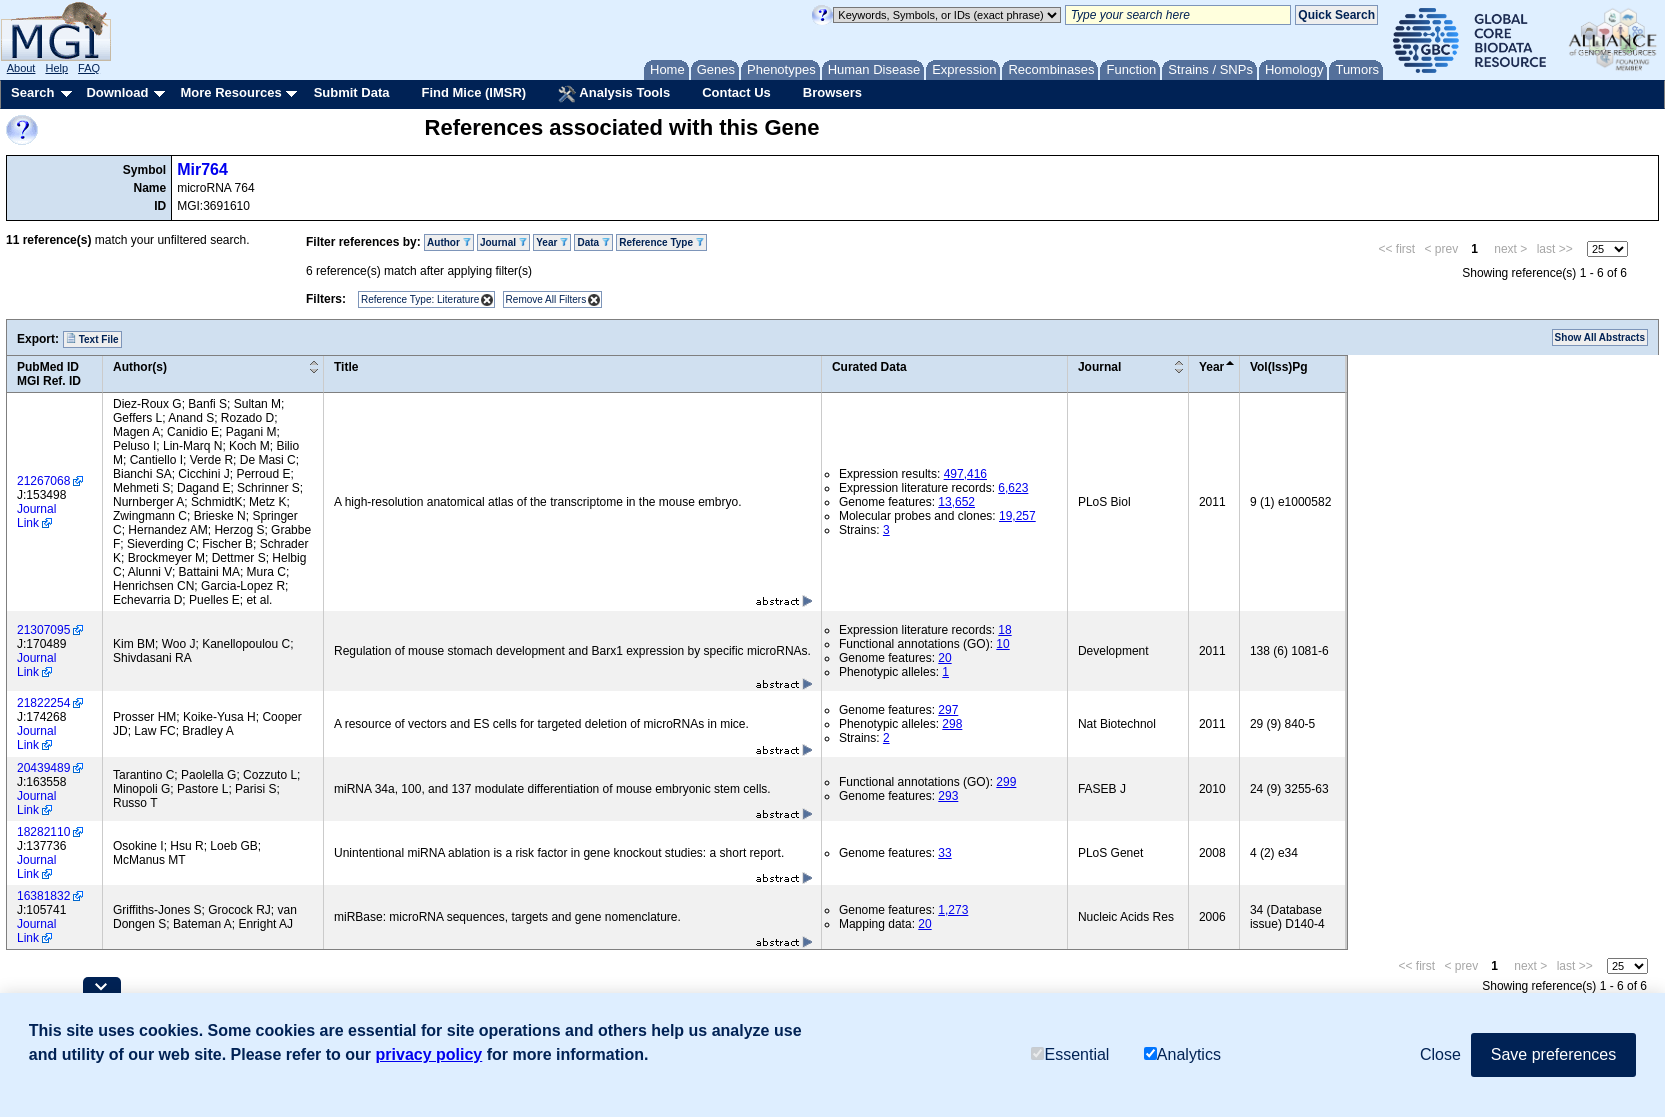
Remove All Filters (546, 299)
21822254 (43, 703)
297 (948, 710)
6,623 (1013, 488)
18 (1004, 630)
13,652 (956, 502)
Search (32, 92)
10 (1002, 644)
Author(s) (140, 367)
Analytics (1182, 1054)
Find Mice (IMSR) (473, 92)
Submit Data (352, 92)
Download (117, 92)
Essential (1070, 1054)
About (21, 68)
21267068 (43, 481)
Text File (92, 339)
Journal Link (36, 516)
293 (948, 796)
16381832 (43, 896)
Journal (503, 242)
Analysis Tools (614, 94)
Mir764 (202, 169)
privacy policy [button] (429, 1054)
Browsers (832, 92)
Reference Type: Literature (420, 299)
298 (952, 724)
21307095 (43, 630)
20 (944, 658)
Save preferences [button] (1553, 1054)
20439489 (43, 768)
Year (552, 242)
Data (593, 242)
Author (449, 242)
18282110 (43, 832)
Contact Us (736, 92)
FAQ (89, 68)
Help (56, 68)
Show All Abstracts (1600, 337)
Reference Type (661, 242)
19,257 (1017, 516)
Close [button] (1440, 1054)
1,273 (953, 910)
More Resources (230, 92)
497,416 (965, 474)
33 (944, 853)
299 (1006, 782)
